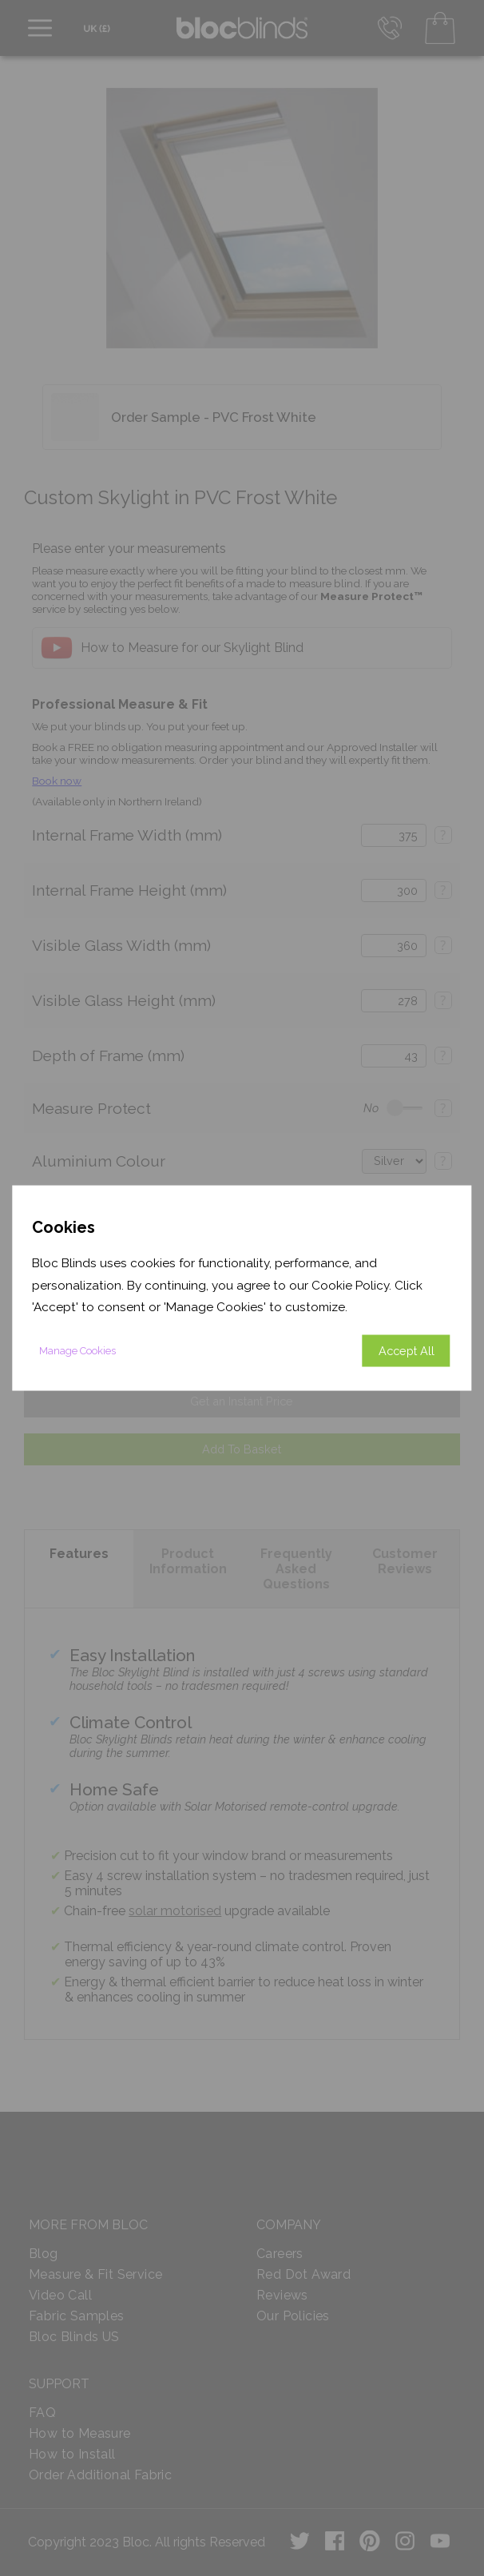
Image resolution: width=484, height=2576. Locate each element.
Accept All (406, 1350)
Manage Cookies (77, 1350)
